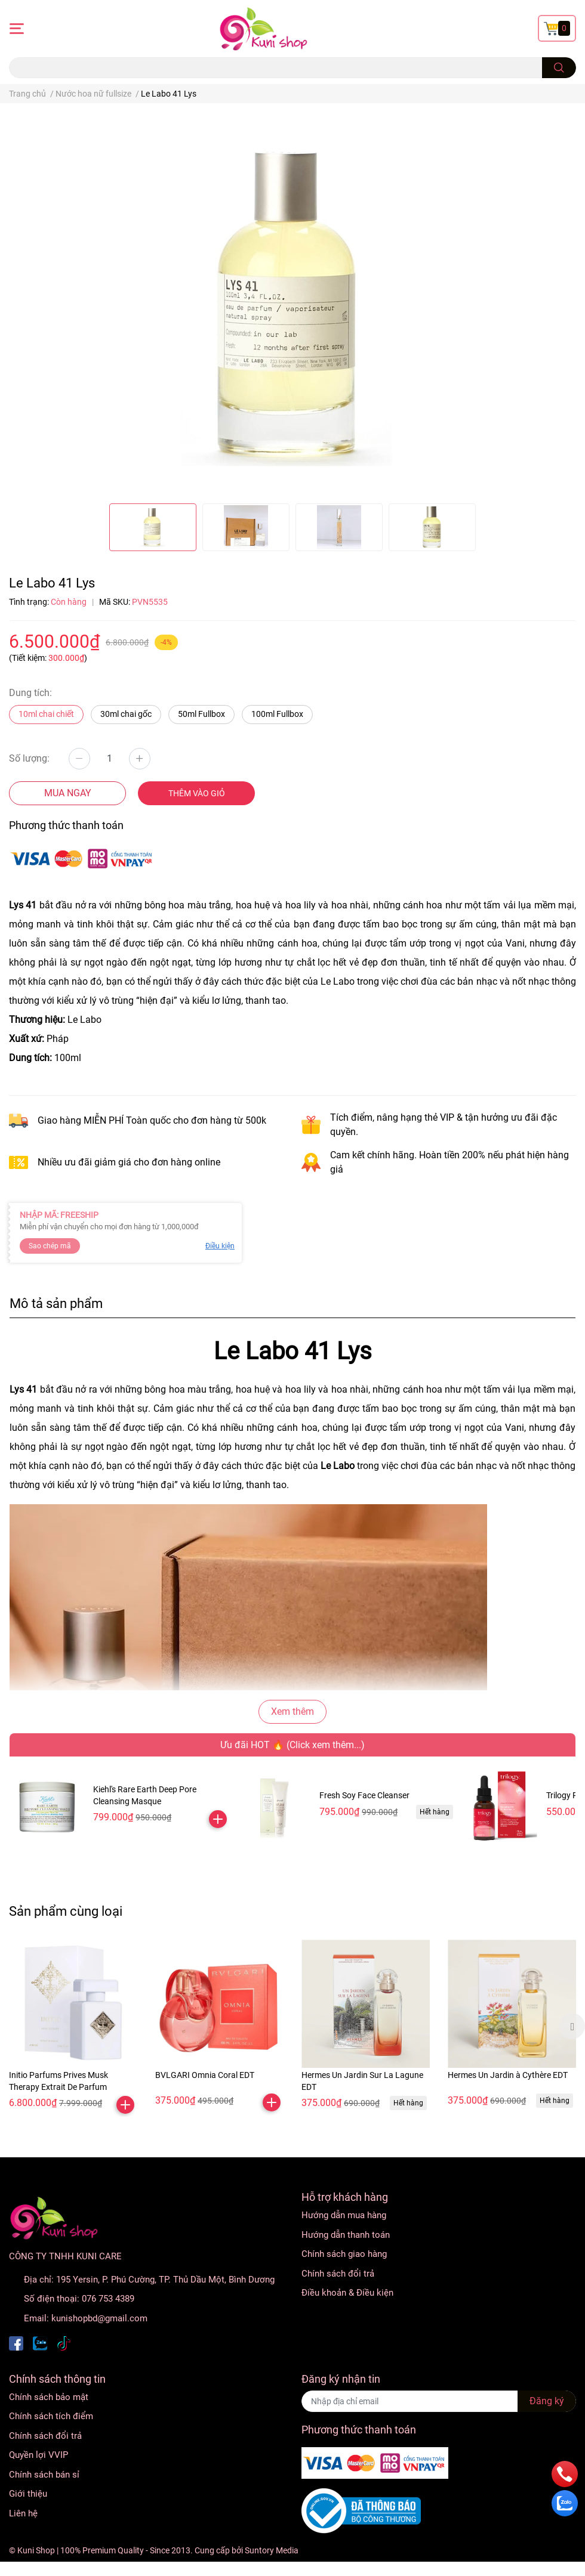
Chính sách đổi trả (337, 2273)
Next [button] (572, 2026)
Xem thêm (292, 1711)
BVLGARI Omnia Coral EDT (204, 2075)
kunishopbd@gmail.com (99, 2318)
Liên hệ (23, 2513)
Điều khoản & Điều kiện (347, 2292)
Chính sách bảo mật (48, 2397)
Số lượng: (29, 758)
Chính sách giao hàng (344, 2254)
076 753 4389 (108, 2298)
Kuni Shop (36, 2550)
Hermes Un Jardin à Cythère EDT (508, 2075)
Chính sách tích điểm (51, 2416)
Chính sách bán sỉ (44, 2474)
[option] (152, 527)
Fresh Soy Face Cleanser (364, 1795)
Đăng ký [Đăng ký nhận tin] (546, 2401)
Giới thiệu (28, 2493)
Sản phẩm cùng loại (65, 1911)
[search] (559, 67)
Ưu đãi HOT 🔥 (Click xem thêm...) (292, 1745)
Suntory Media (271, 2550)
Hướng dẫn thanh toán (345, 2234)
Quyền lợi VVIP (38, 2455)
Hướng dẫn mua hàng (343, 2215)
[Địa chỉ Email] (438, 2401)
